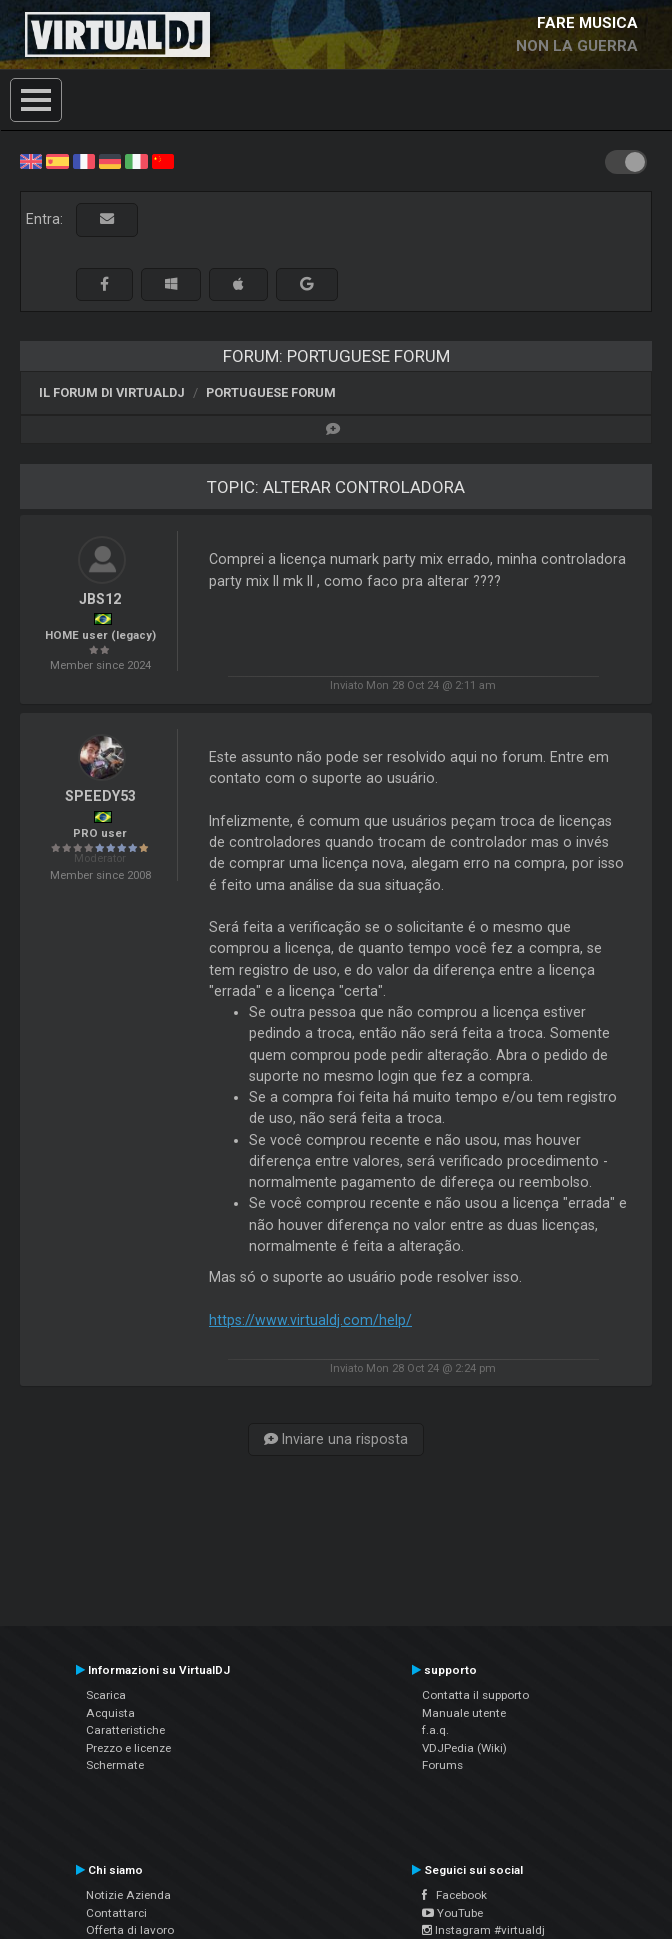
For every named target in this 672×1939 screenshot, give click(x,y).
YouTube (452, 1913)
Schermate (115, 1765)
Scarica (106, 1695)
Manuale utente (464, 1713)
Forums (442, 1765)
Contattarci (116, 1913)
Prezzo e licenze (128, 1748)
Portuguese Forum (271, 392)
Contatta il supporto (475, 1695)
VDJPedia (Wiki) (464, 1748)
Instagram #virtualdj (483, 1930)
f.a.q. (435, 1730)
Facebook (454, 1895)
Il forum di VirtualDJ (112, 392)
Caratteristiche (125, 1730)
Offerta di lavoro (130, 1930)
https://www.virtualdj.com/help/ (310, 1320)
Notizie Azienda (128, 1895)
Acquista (110, 1713)
